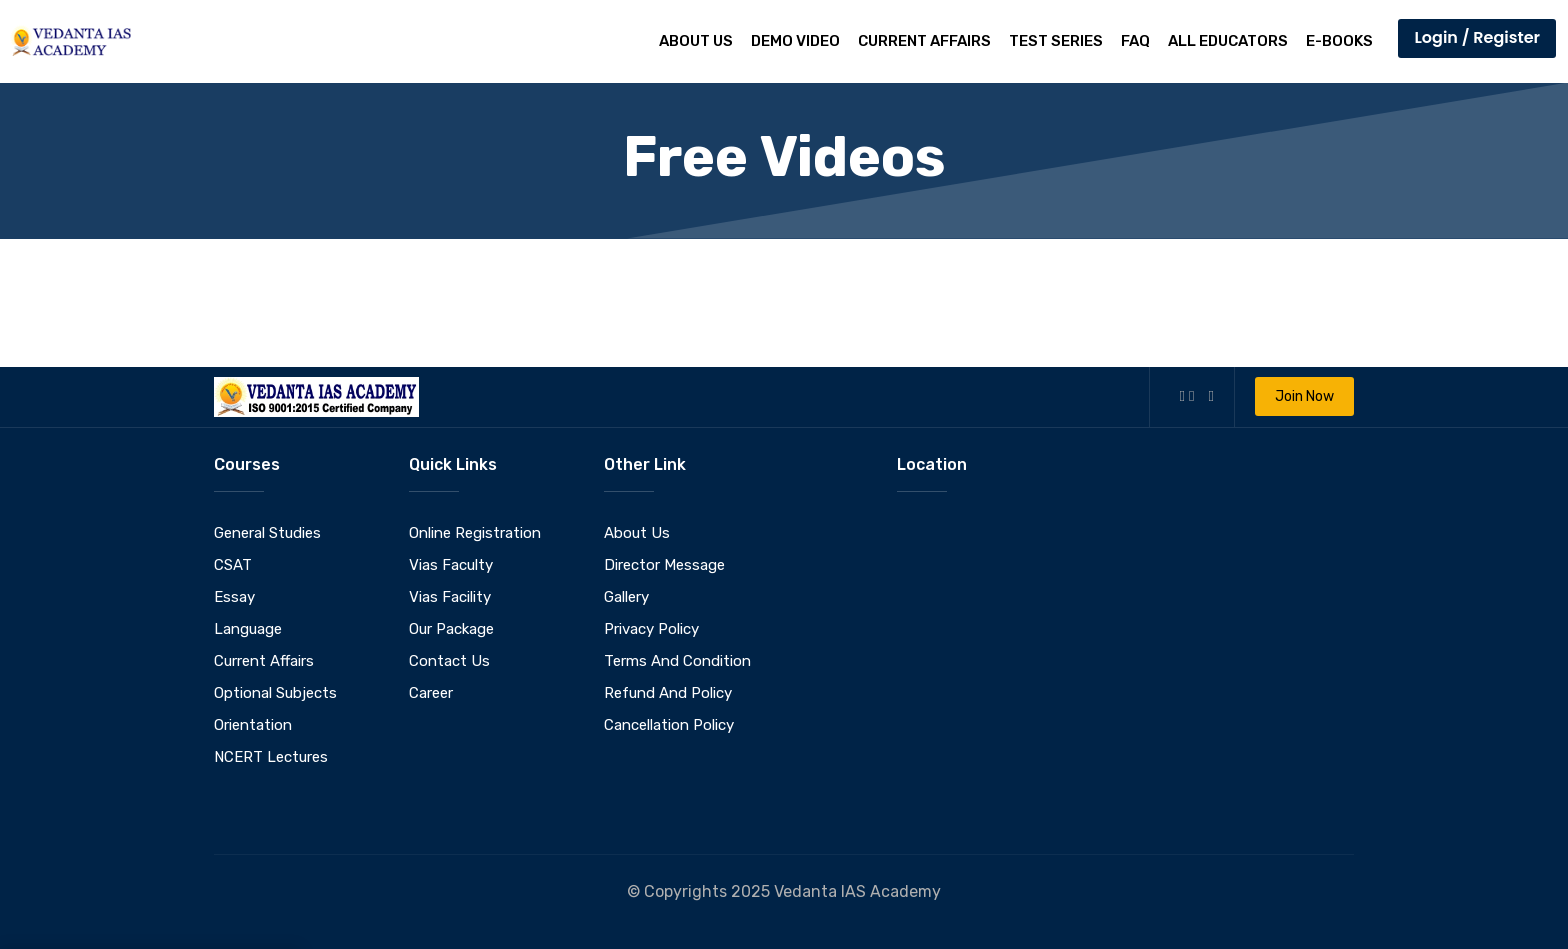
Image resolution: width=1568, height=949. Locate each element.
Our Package (451, 629)
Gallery (626, 597)
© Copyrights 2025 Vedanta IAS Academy (784, 891)
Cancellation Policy (669, 725)
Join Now (1304, 396)
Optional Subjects (275, 693)
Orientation (253, 725)
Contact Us (449, 661)
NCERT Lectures (271, 757)
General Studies (267, 533)
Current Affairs (924, 41)
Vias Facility (450, 597)
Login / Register (1477, 37)
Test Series (1056, 41)
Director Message (664, 565)
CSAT (233, 565)
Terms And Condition (677, 661)
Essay (234, 597)
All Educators (1228, 41)
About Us (696, 41)
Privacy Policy (651, 629)
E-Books (1339, 41)
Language (248, 629)
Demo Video (795, 41)
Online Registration (475, 533)
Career (431, 693)
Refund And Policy (668, 693)
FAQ (1135, 41)
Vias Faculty (451, 565)
